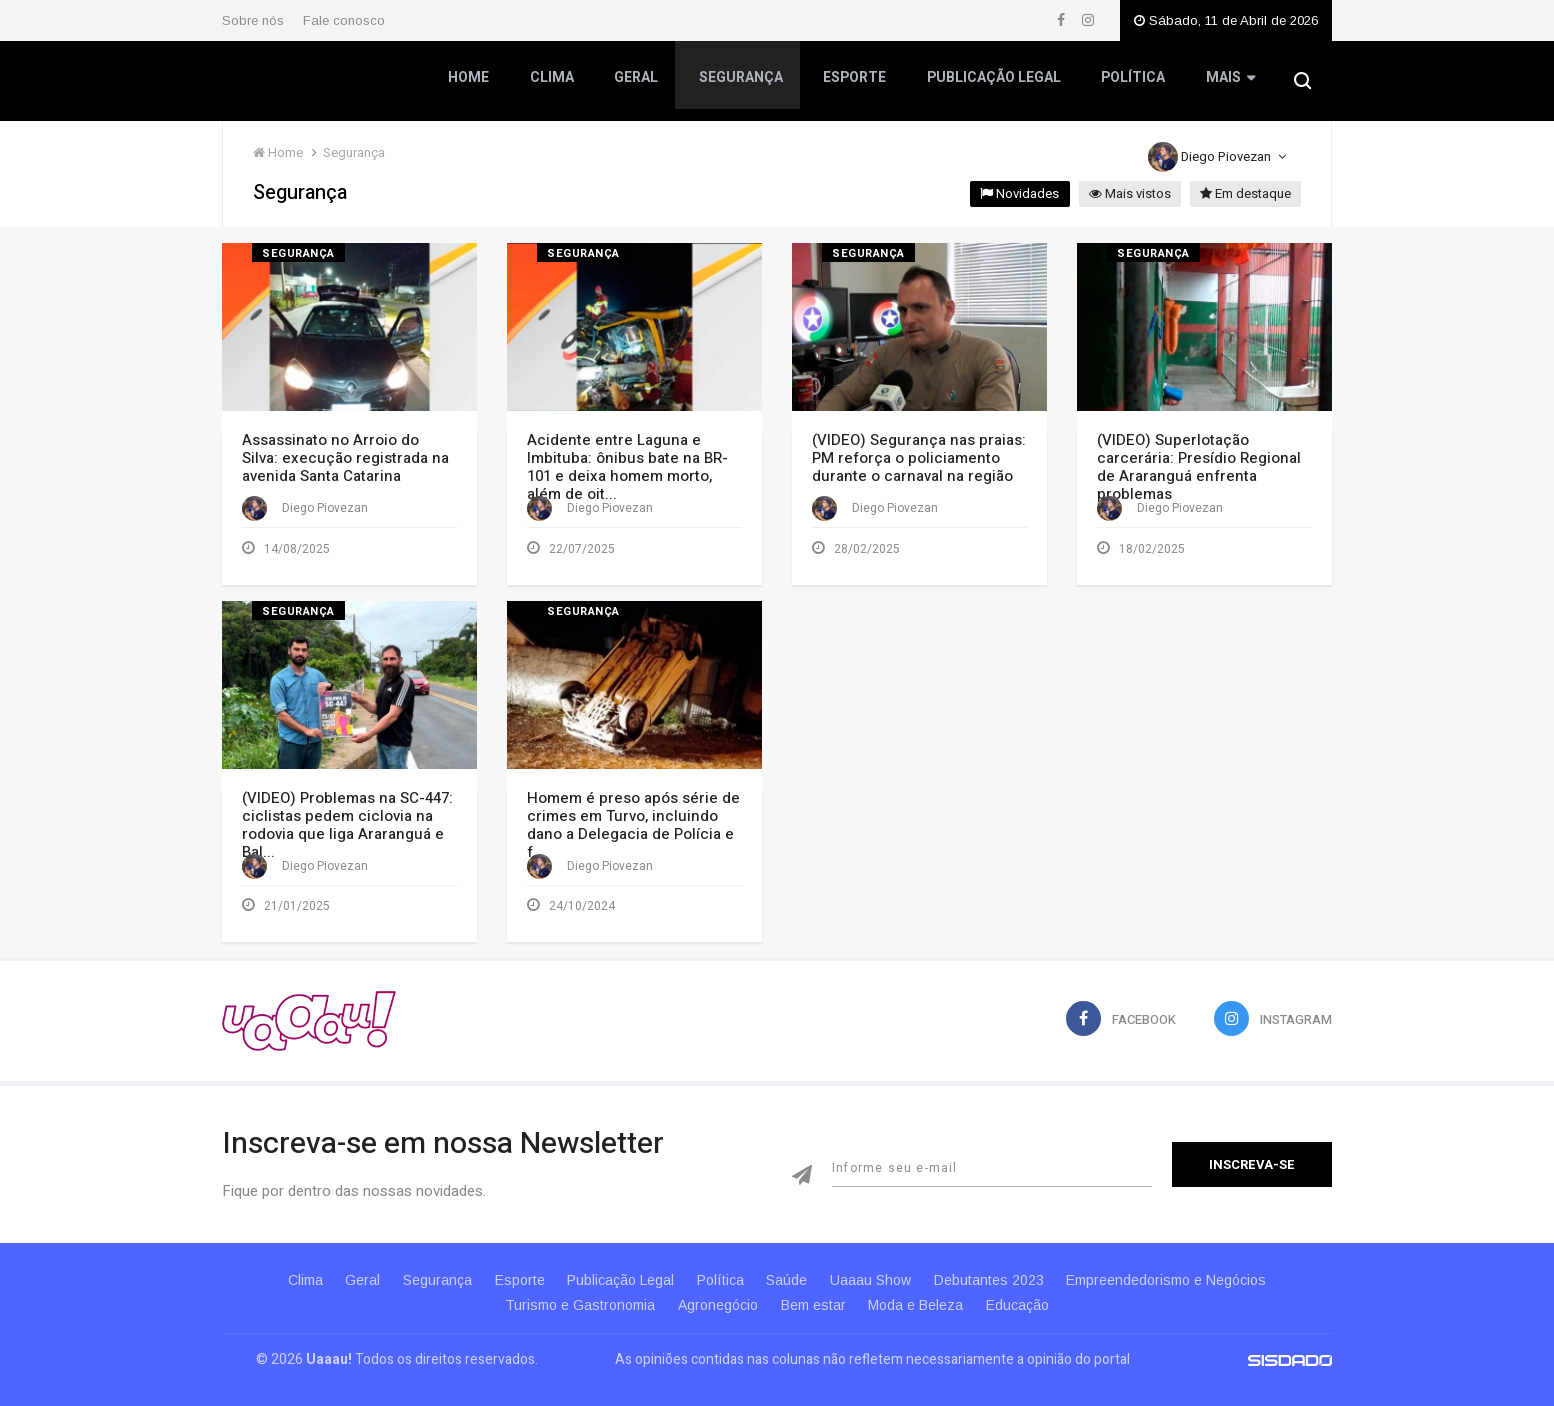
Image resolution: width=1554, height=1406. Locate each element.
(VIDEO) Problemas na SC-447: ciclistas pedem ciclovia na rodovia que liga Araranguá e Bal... (347, 817)
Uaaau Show (884, 1265)
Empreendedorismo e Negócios (1191, 1265)
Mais (1227, 84)
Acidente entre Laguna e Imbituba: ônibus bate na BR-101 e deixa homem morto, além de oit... (627, 467)
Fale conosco (344, 20)
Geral (636, 83)
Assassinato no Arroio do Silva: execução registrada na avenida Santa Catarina (345, 458)
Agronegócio (713, 1290)
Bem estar (813, 1290)
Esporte (853, 83)
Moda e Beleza (921, 1290)
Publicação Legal (992, 83)
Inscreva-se (1252, 1149)
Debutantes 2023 (1008, 1265)
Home (469, 83)
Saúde (795, 1265)
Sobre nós (253, 20)
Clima (552, 83)
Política (1131, 83)
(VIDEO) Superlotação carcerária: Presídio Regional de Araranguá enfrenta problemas (1199, 467)
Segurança (740, 83)
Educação (1028, 1290)
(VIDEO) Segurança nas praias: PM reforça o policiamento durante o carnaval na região (919, 458)
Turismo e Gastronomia (570, 1290)
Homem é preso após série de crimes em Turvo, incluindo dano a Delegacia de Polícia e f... (633, 817)
